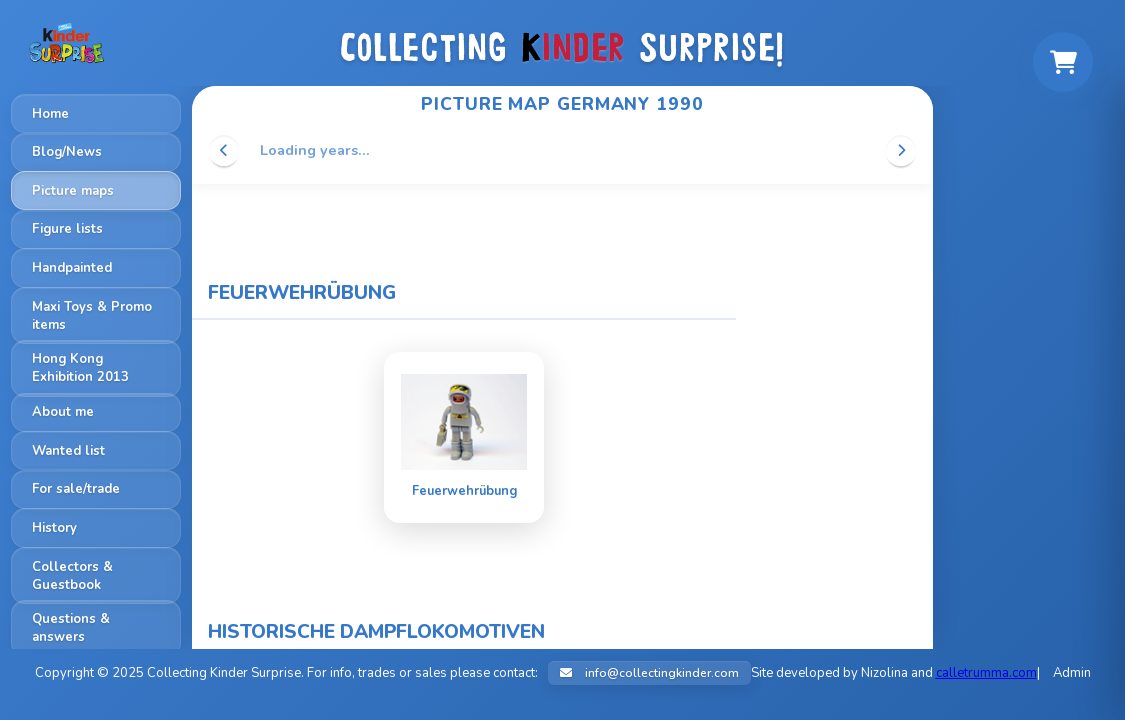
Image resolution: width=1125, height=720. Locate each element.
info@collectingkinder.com (649, 673)
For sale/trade (76, 489)
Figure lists (67, 229)
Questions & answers (71, 628)
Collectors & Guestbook (72, 576)
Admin (1072, 673)
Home (50, 114)
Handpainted (72, 268)
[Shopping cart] (1063, 62)
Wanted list (68, 451)
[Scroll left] (224, 150)
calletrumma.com (986, 673)
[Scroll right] (901, 150)
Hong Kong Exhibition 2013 (80, 368)
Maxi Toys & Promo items (92, 316)
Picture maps (73, 191)
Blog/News (67, 152)
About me (63, 412)
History (54, 528)
